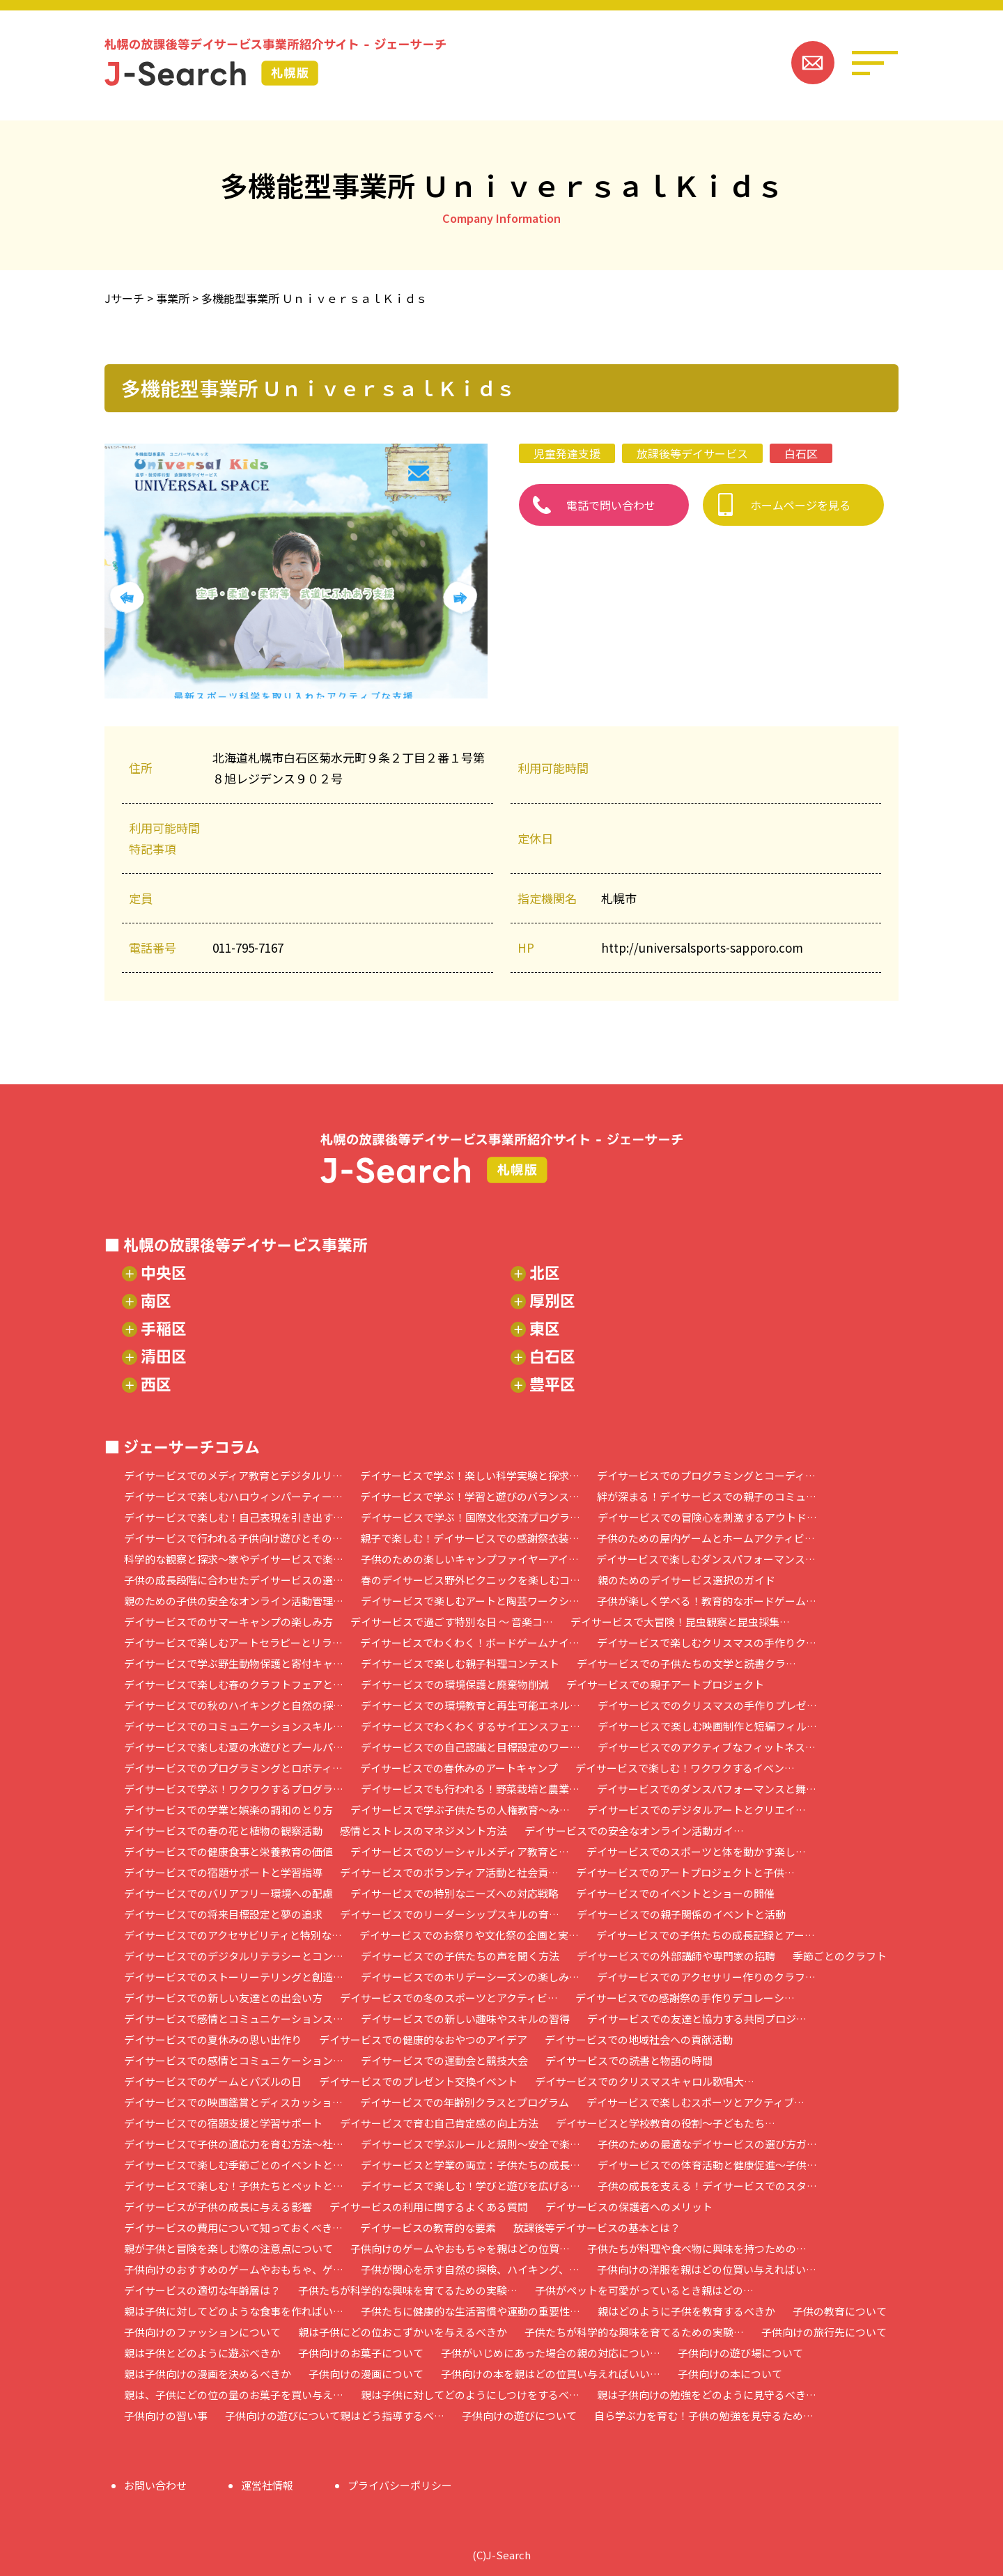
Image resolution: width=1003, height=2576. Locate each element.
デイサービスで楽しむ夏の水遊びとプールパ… (233, 1747)
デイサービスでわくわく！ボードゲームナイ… (470, 1642)
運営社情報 (267, 2485)
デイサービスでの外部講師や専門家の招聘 (676, 1956)
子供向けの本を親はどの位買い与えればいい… (550, 2373)
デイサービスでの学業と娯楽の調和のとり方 (228, 1809)
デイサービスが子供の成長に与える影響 (218, 2206)
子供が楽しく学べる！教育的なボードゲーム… (706, 1600)
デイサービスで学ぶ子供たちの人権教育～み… (460, 1809)
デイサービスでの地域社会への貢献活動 (639, 2039)
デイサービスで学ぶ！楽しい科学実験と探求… (470, 1475)
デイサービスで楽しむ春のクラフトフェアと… (233, 1684)
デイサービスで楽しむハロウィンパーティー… (233, 1496)
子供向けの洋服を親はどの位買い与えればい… (706, 2269)
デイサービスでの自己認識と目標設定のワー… (470, 1747)
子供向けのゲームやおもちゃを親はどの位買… (460, 2248)
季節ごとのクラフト (840, 1956)
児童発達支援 (567, 453)
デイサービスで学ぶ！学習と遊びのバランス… (470, 1496)
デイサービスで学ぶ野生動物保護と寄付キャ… (233, 1663)
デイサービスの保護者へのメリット (629, 2206)
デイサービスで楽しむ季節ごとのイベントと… (233, 2164)
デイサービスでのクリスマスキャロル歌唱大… (644, 2081)
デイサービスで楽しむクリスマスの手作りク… (706, 1642)
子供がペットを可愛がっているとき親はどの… (644, 2290)
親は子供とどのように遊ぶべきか (202, 2352)
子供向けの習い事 (166, 2415)
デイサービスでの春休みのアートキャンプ (459, 1768)
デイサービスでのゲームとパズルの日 (213, 2081)
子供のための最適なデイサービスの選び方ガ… (707, 2144)
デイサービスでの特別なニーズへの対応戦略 (454, 1893)
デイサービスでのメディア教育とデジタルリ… (233, 1475)
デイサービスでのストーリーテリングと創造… (233, 1976)
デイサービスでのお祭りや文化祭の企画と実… (469, 1935)
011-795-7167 (247, 947)
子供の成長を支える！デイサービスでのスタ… (707, 2185)
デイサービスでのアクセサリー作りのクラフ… (706, 1976)
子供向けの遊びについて (519, 2415)
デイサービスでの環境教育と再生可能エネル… (470, 1705)
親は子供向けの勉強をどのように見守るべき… (706, 2394)
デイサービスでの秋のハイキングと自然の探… (233, 1705)
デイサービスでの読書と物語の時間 (629, 2060)
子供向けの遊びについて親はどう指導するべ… (334, 2415)
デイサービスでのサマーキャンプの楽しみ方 (228, 1621)
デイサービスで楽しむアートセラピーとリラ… (233, 1642)
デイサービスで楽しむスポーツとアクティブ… (695, 2102)
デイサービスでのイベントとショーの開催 (675, 1893)
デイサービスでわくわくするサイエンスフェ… (470, 1726)
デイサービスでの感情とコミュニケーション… (233, 2060)
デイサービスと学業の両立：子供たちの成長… (470, 2164)
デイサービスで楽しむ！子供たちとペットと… (233, 2185)
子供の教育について (840, 2311)
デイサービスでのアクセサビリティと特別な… (233, 1935)
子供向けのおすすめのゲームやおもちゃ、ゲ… (233, 2269)
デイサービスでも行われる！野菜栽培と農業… (470, 1788)
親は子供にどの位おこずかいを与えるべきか (402, 2332)
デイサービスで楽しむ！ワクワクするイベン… (685, 1768)
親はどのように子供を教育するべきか (686, 2311)
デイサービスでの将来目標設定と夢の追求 (223, 1914)
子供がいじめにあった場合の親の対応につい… (550, 2352)
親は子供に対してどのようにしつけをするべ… (470, 2394)
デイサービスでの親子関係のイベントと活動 (681, 1914)
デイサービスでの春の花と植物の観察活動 (223, 1830)
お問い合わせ (155, 2485)
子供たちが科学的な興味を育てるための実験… (408, 2290)
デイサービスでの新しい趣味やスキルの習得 (465, 2018)
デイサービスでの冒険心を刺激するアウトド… (707, 1517)
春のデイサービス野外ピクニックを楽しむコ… (470, 1579)
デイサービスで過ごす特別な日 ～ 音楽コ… (451, 1621)
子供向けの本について (730, 2373)
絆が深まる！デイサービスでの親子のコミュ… (706, 1496)
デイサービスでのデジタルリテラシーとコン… (233, 1956)
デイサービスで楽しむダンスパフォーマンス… (706, 1559)
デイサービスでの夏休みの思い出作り (213, 2039)
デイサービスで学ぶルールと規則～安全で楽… (470, 2144)
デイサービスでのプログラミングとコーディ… (706, 1475)
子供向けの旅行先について (824, 2332)
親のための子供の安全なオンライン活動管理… (233, 1600)
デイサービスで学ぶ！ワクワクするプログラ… (233, 1788)
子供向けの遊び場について (740, 2352)
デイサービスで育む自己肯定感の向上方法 (439, 2123)
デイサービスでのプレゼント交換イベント (418, 2081)
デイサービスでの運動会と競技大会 (444, 2060)
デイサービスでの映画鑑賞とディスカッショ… (233, 2102)
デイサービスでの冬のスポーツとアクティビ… (449, 1997)
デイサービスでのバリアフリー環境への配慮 (228, 1893)
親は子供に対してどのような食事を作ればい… (233, 2311)
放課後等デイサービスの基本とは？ (597, 2227)
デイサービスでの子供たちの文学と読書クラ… (686, 1663)
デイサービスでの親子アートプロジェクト (665, 1684)
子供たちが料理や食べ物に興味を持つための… (697, 2248)
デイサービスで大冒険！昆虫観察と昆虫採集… (680, 1621)
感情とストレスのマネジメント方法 (423, 1830)
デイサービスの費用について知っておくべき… (233, 2227)
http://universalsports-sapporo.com (702, 947)
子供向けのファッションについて (202, 2332)
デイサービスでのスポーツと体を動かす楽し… (696, 1851)
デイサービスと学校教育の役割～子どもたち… (665, 2123)
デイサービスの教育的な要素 (428, 2227)
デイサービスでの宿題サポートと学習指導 (223, 1872)
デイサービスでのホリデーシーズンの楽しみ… (470, 1976)
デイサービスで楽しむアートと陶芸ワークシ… (470, 1600)
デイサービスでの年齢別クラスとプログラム (464, 2102)
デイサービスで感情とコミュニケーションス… (233, 2018)
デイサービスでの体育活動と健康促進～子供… (707, 2164)
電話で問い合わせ (610, 505)
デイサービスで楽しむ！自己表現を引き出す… (233, 1517)
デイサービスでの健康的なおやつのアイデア (423, 2039)
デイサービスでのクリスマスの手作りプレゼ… (707, 1705)
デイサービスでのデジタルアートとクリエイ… (696, 1809)
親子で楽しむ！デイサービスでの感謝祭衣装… (470, 1538)
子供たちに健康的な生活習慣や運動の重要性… (470, 2311)
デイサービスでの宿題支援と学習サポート (223, 2123)
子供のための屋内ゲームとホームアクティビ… (706, 1538)
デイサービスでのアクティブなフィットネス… (707, 1747)
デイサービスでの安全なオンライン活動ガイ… (634, 1830)
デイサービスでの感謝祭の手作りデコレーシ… (685, 1997)
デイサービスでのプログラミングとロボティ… (233, 1768)
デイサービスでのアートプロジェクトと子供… (685, 1872)
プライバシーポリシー (400, 2485)
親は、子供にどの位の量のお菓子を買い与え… (233, 2394)
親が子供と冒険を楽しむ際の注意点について (228, 2248)
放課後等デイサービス (692, 453)
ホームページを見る (800, 505)
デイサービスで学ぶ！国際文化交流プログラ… (470, 1517)
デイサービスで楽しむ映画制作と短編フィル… (707, 1726)
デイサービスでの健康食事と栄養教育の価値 (228, 1851)
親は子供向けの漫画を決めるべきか (207, 2373)
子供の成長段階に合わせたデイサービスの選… (233, 1579)
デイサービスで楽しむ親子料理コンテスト (460, 1663)
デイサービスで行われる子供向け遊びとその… (233, 1538)
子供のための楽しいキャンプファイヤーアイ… (470, 1559)
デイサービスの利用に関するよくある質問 (428, 2206)
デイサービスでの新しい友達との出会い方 (223, 1997)
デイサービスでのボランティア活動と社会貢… (449, 1872)
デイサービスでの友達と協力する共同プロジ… (697, 2018)
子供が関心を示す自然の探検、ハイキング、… (470, 2269)
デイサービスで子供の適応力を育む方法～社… (233, 2144)
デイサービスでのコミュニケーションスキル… (233, 1726)
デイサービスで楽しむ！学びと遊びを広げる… (470, 2185)
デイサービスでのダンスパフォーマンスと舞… (706, 1788)
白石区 (801, 453)
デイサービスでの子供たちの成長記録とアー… (705, 1935)
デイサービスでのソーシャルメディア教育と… (459, 1851)
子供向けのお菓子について (360, 2352)
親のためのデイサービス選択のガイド (686, 1579)
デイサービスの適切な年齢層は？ (202, 2290)
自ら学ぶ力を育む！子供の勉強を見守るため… (704, 2415)
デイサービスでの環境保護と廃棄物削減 (455, 1684)
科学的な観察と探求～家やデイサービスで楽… (233, 1559)
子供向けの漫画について (366, 2373)
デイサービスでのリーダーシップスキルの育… (449, 1914)
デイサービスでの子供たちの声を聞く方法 (460, 1956)
